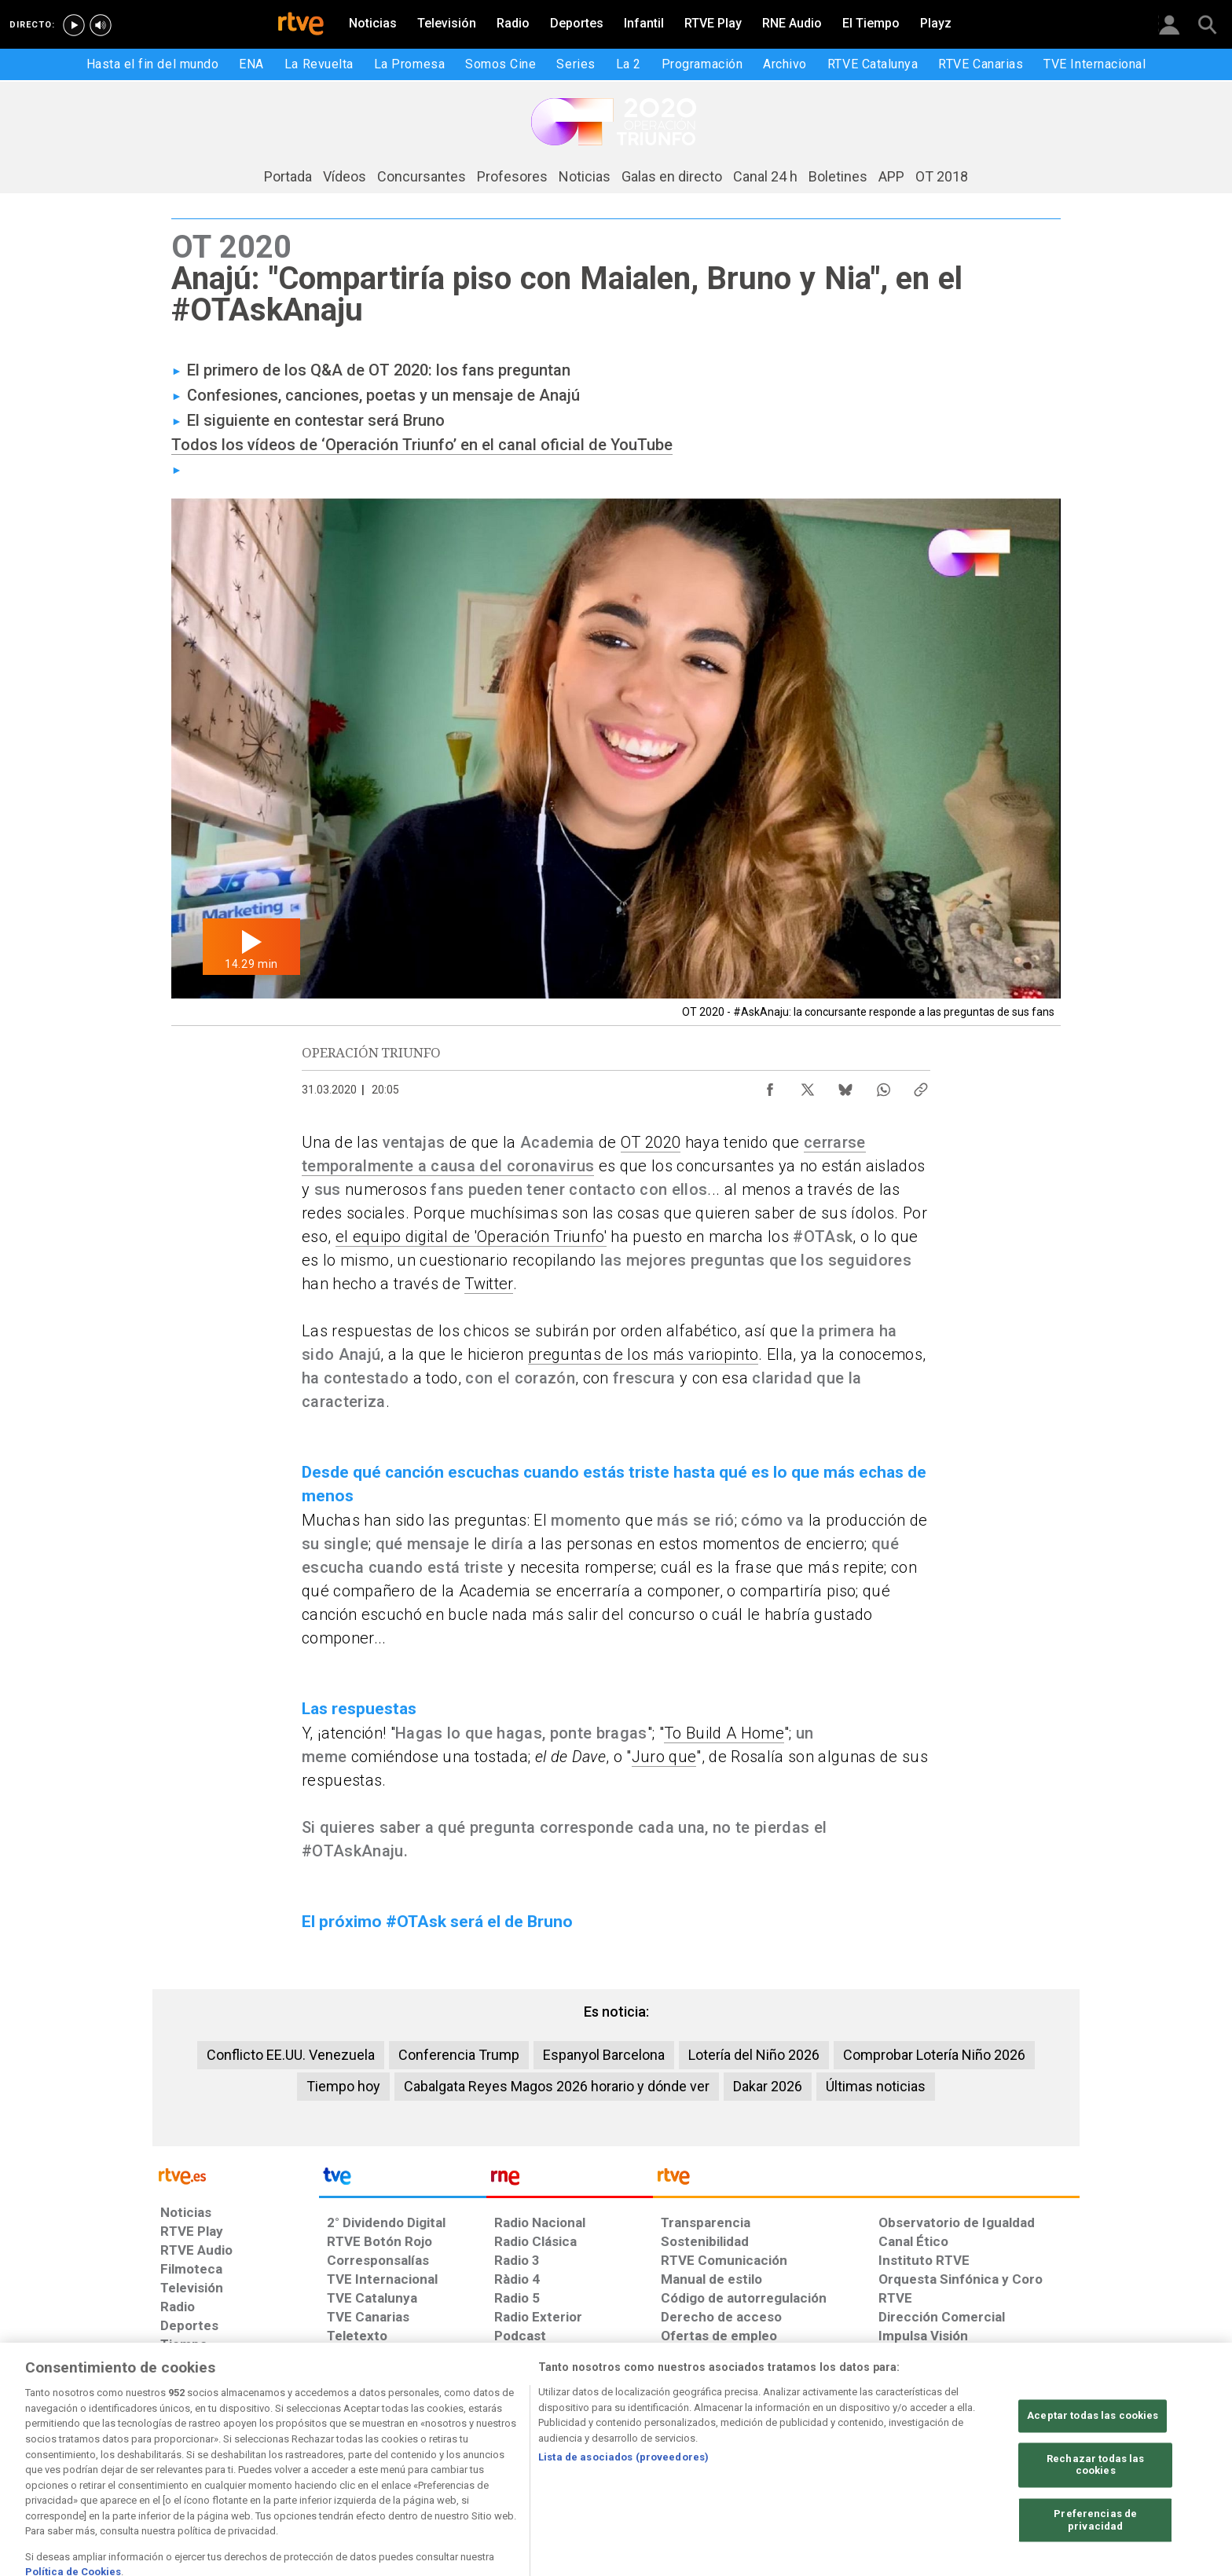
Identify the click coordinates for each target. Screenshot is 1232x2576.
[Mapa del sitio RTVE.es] (748, 2439)
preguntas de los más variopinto (643, 1354)
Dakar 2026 (767, 2086)
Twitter (488, 1283)
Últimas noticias (876, 2086)
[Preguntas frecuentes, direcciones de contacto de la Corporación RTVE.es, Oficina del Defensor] (881, 2439)
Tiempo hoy (343, 2086)
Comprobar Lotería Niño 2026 (934, 2055)
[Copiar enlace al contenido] (921, 1086)
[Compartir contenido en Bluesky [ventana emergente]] (845, 1086)
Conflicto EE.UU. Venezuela (291, 2055)
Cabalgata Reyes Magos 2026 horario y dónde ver (557, 2086)
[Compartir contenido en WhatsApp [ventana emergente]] (883, 1086)
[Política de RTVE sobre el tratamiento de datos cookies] (483, 2439)
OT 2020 (650, 1142)
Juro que (664, 1756)
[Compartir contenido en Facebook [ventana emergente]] (770, 1086)
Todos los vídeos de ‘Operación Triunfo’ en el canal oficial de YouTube (422, 444)
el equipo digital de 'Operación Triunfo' (471, 1236)
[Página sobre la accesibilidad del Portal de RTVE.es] (616, 2439)
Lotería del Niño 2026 (754, 2055)
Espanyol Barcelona (604, 2055)
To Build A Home (724, 1733)
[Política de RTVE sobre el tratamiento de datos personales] (351, 2439)
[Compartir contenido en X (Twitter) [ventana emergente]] (808, 1086)
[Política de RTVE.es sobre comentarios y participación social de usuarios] (1013, 2447)
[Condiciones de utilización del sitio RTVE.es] (218, 2439)
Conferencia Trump (458, 2055)
